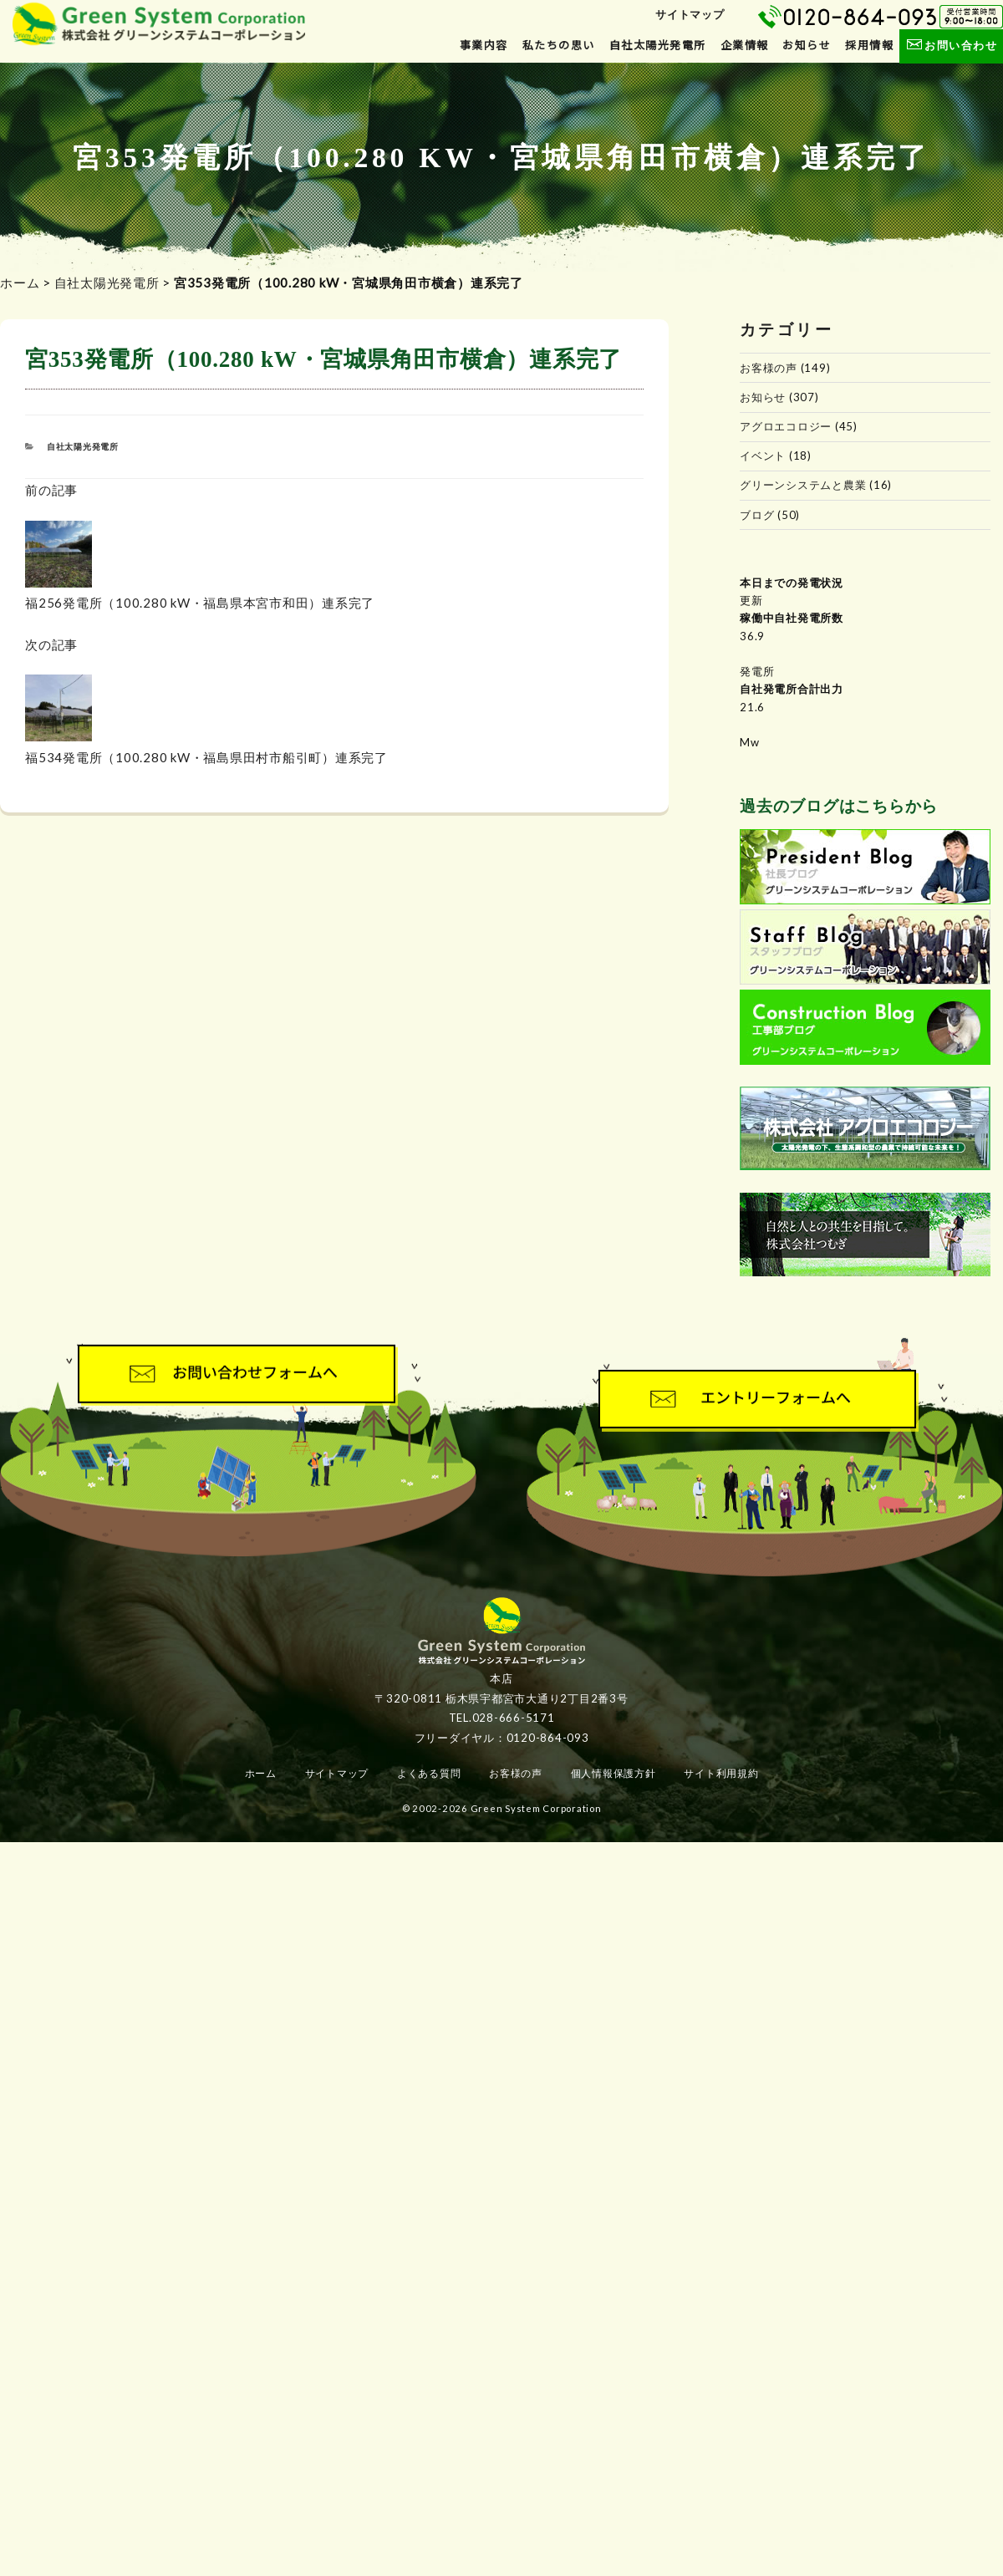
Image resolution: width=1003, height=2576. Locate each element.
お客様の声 (768, 367)
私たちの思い (558, 45)
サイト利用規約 (721, 1773)
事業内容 (484, 45)
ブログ (757, 515)
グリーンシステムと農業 (803, 484)
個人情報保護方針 (613, 1773)
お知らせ (806, 45)
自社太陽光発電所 (657, 45)
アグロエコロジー (786, 426)
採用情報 (869, 45)
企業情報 (744, 45)
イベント (763, 455)
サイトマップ (690, 14)
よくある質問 (429, 1773)
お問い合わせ (950, 45)
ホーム (19, 282)
